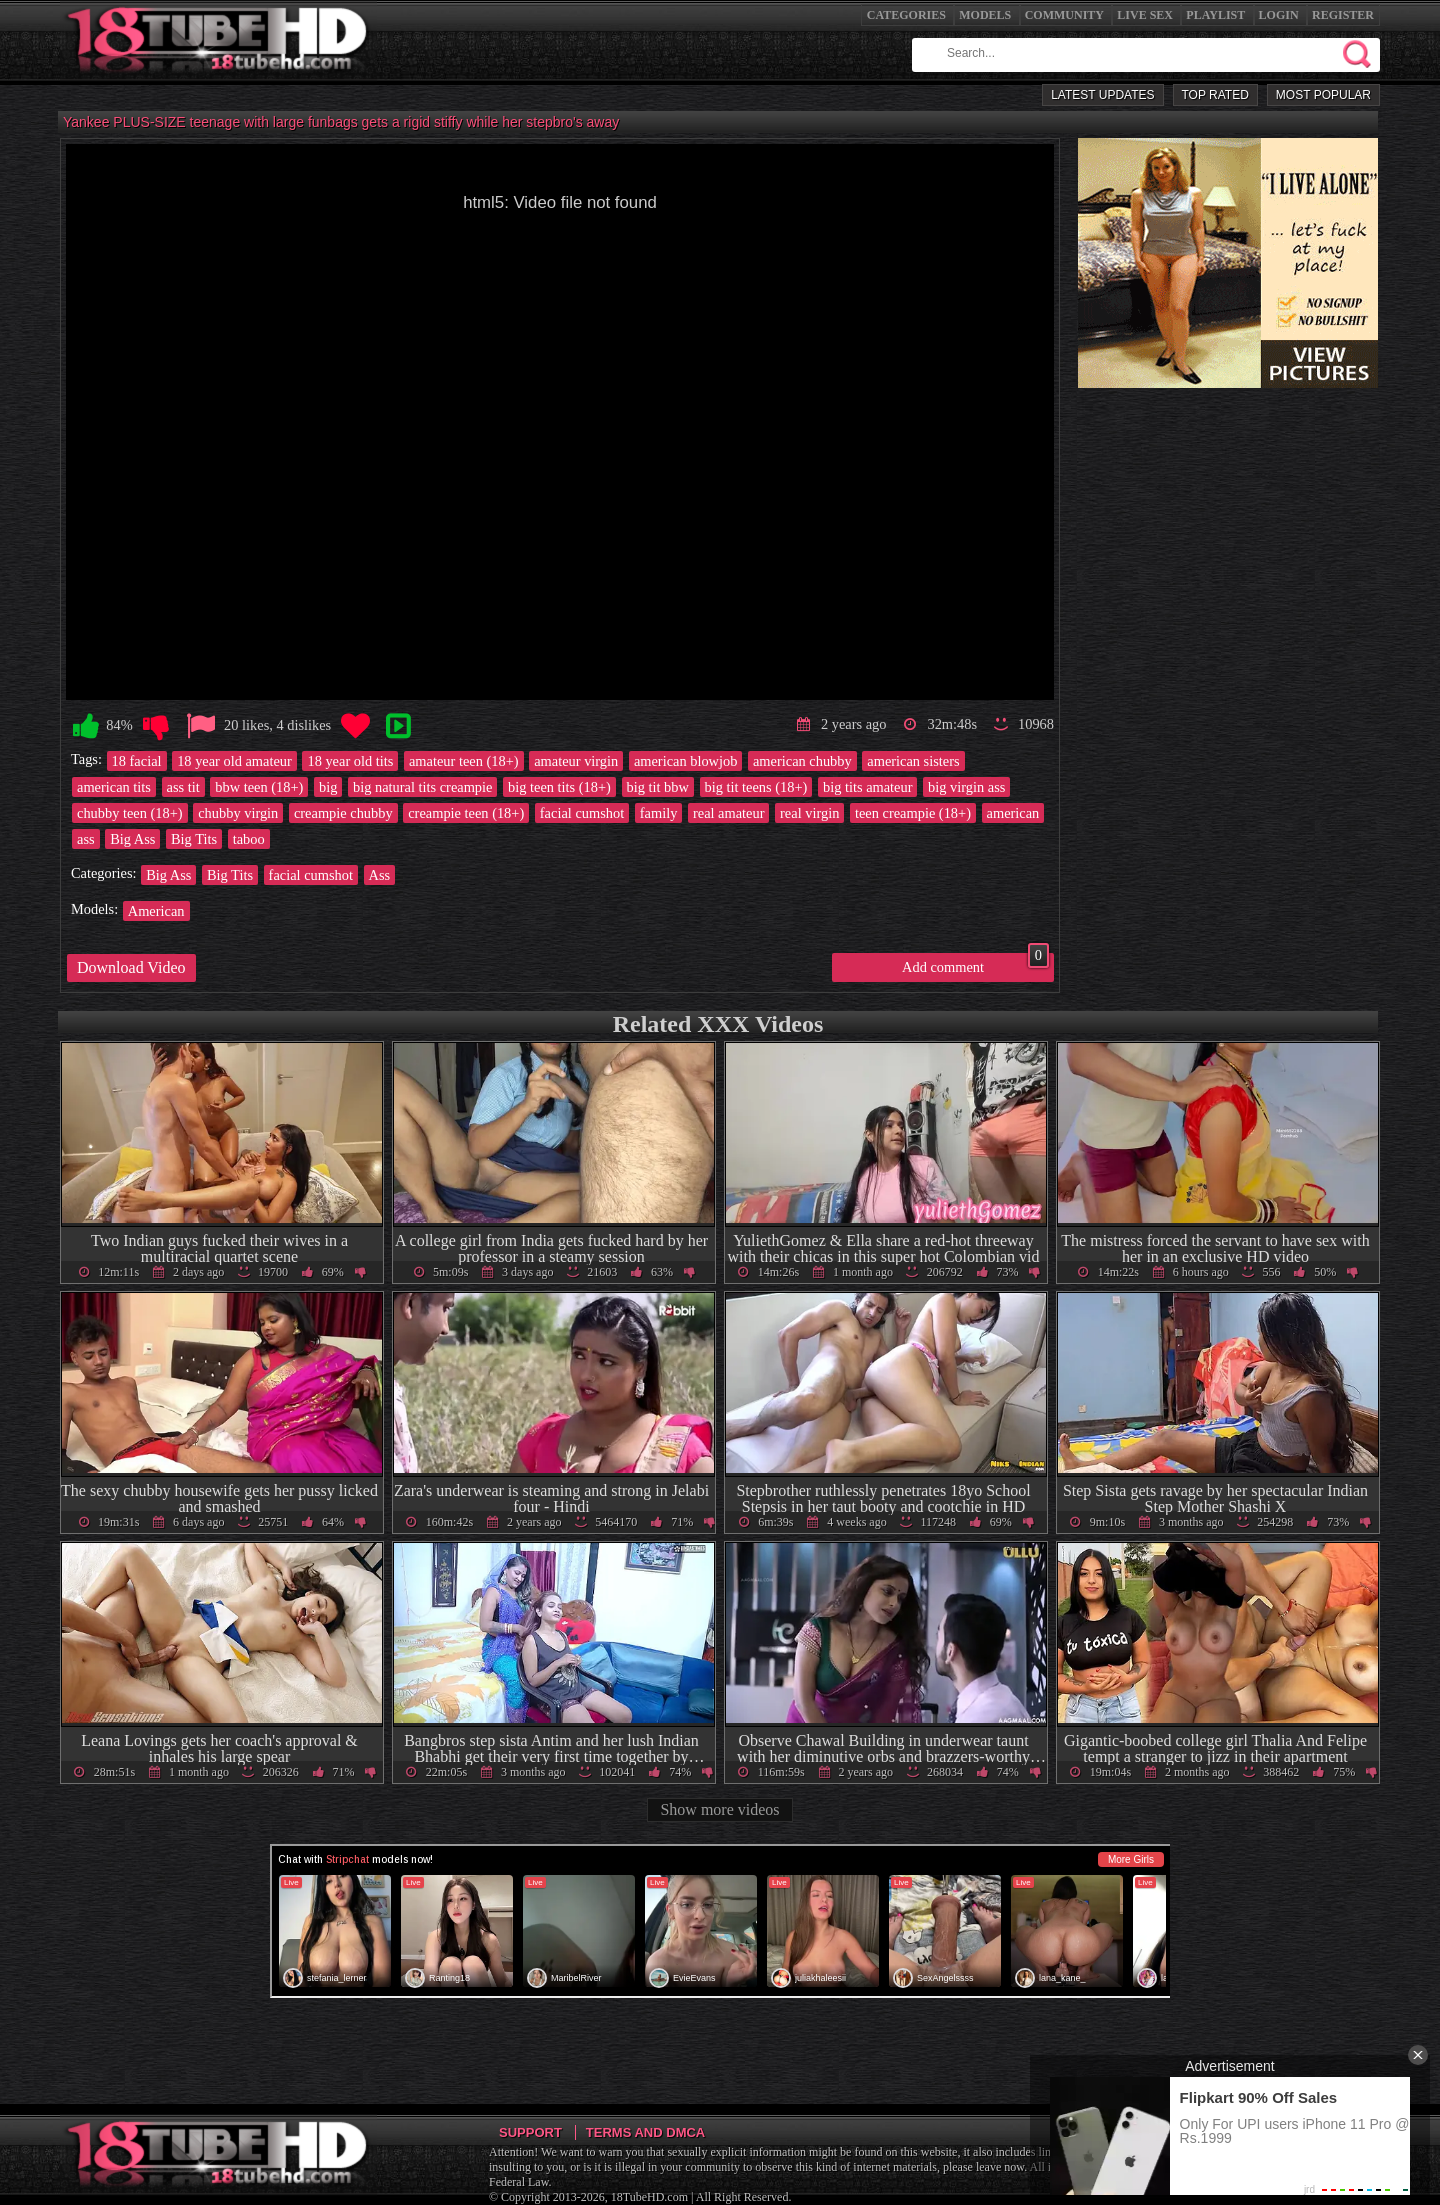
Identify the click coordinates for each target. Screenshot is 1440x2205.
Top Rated (1215, 95)
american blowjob (686, 761)
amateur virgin (576, 761)
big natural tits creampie (422, 787)
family (659, 813)
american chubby (802, 761)
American (156, 911)
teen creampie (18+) (913, 813)
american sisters (913, 761)
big (328, 787)
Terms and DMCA (645, 2132)
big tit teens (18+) (756, 787)
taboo (249, 839)
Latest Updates (1102, 95)
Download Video (131, 967)
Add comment (975, 964)
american (1013, 813)
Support (530, 2132)
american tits (114, 787)
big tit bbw (658, 787)
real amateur (729, 813)
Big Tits (194, 839)
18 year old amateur (234, 761)
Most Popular (1323, 95)
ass (86, 839)
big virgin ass (966, 787)
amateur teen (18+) (464, 761)
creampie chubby (343, 813)
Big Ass (132, 839)
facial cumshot (582, 813)
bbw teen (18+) (259, 787)
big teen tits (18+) (559, 787)
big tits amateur (868, 787)
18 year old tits (350, 761)
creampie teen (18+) (466, 813)
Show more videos (719, 1809)
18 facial (137, 761)
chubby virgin (238, 813)
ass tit (183, 787)
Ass (380, 875)
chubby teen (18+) (130, 813)
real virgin (809, 813)
